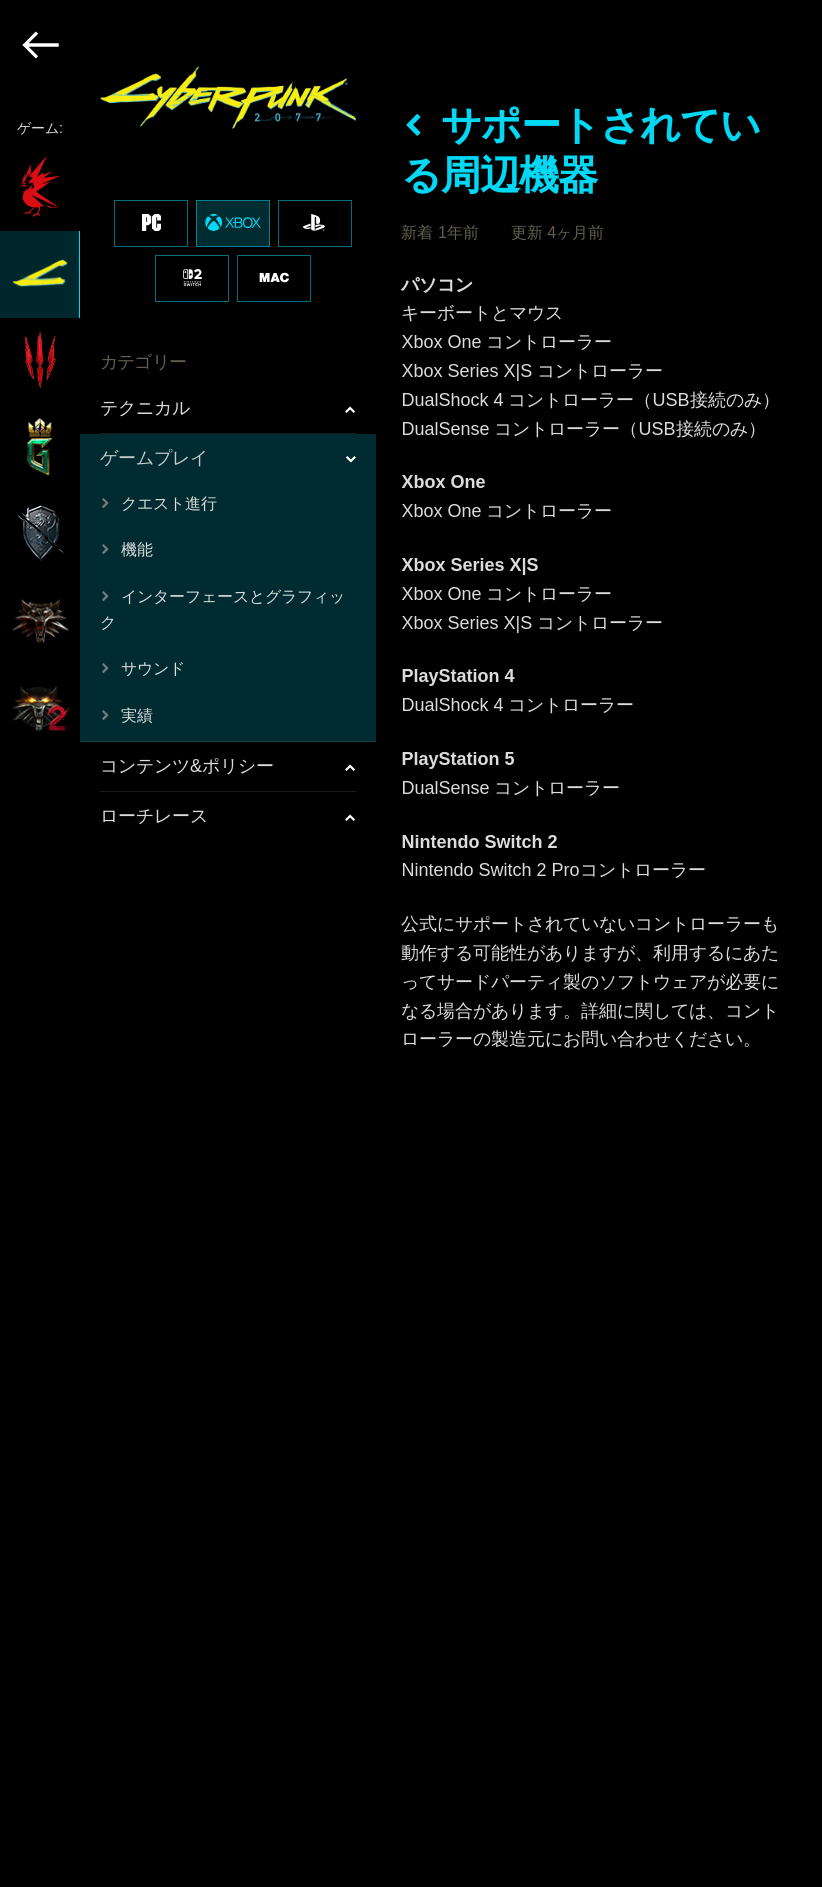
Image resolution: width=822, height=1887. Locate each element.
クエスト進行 (169, 503)
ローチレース (154, 816)
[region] (189, 943)
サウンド (153, 668)
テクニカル (145, 408)
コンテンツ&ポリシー (187, 766)
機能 (137, 549)
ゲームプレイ (154, 458)
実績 (137, 715)
